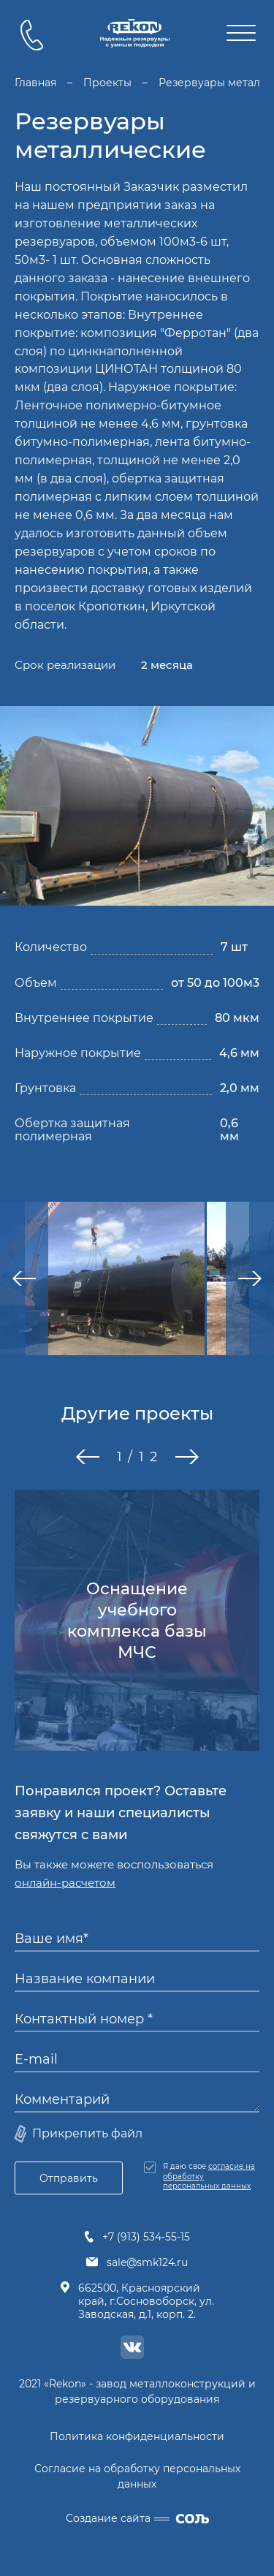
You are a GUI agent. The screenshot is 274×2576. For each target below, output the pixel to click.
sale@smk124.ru (137, 2262)
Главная (35, 82)
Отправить (68, 2178)
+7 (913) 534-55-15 (137, 2236)
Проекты (107, 82)
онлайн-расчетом (65, 1883)
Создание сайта (137, 2518)
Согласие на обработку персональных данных (137, 2476)
